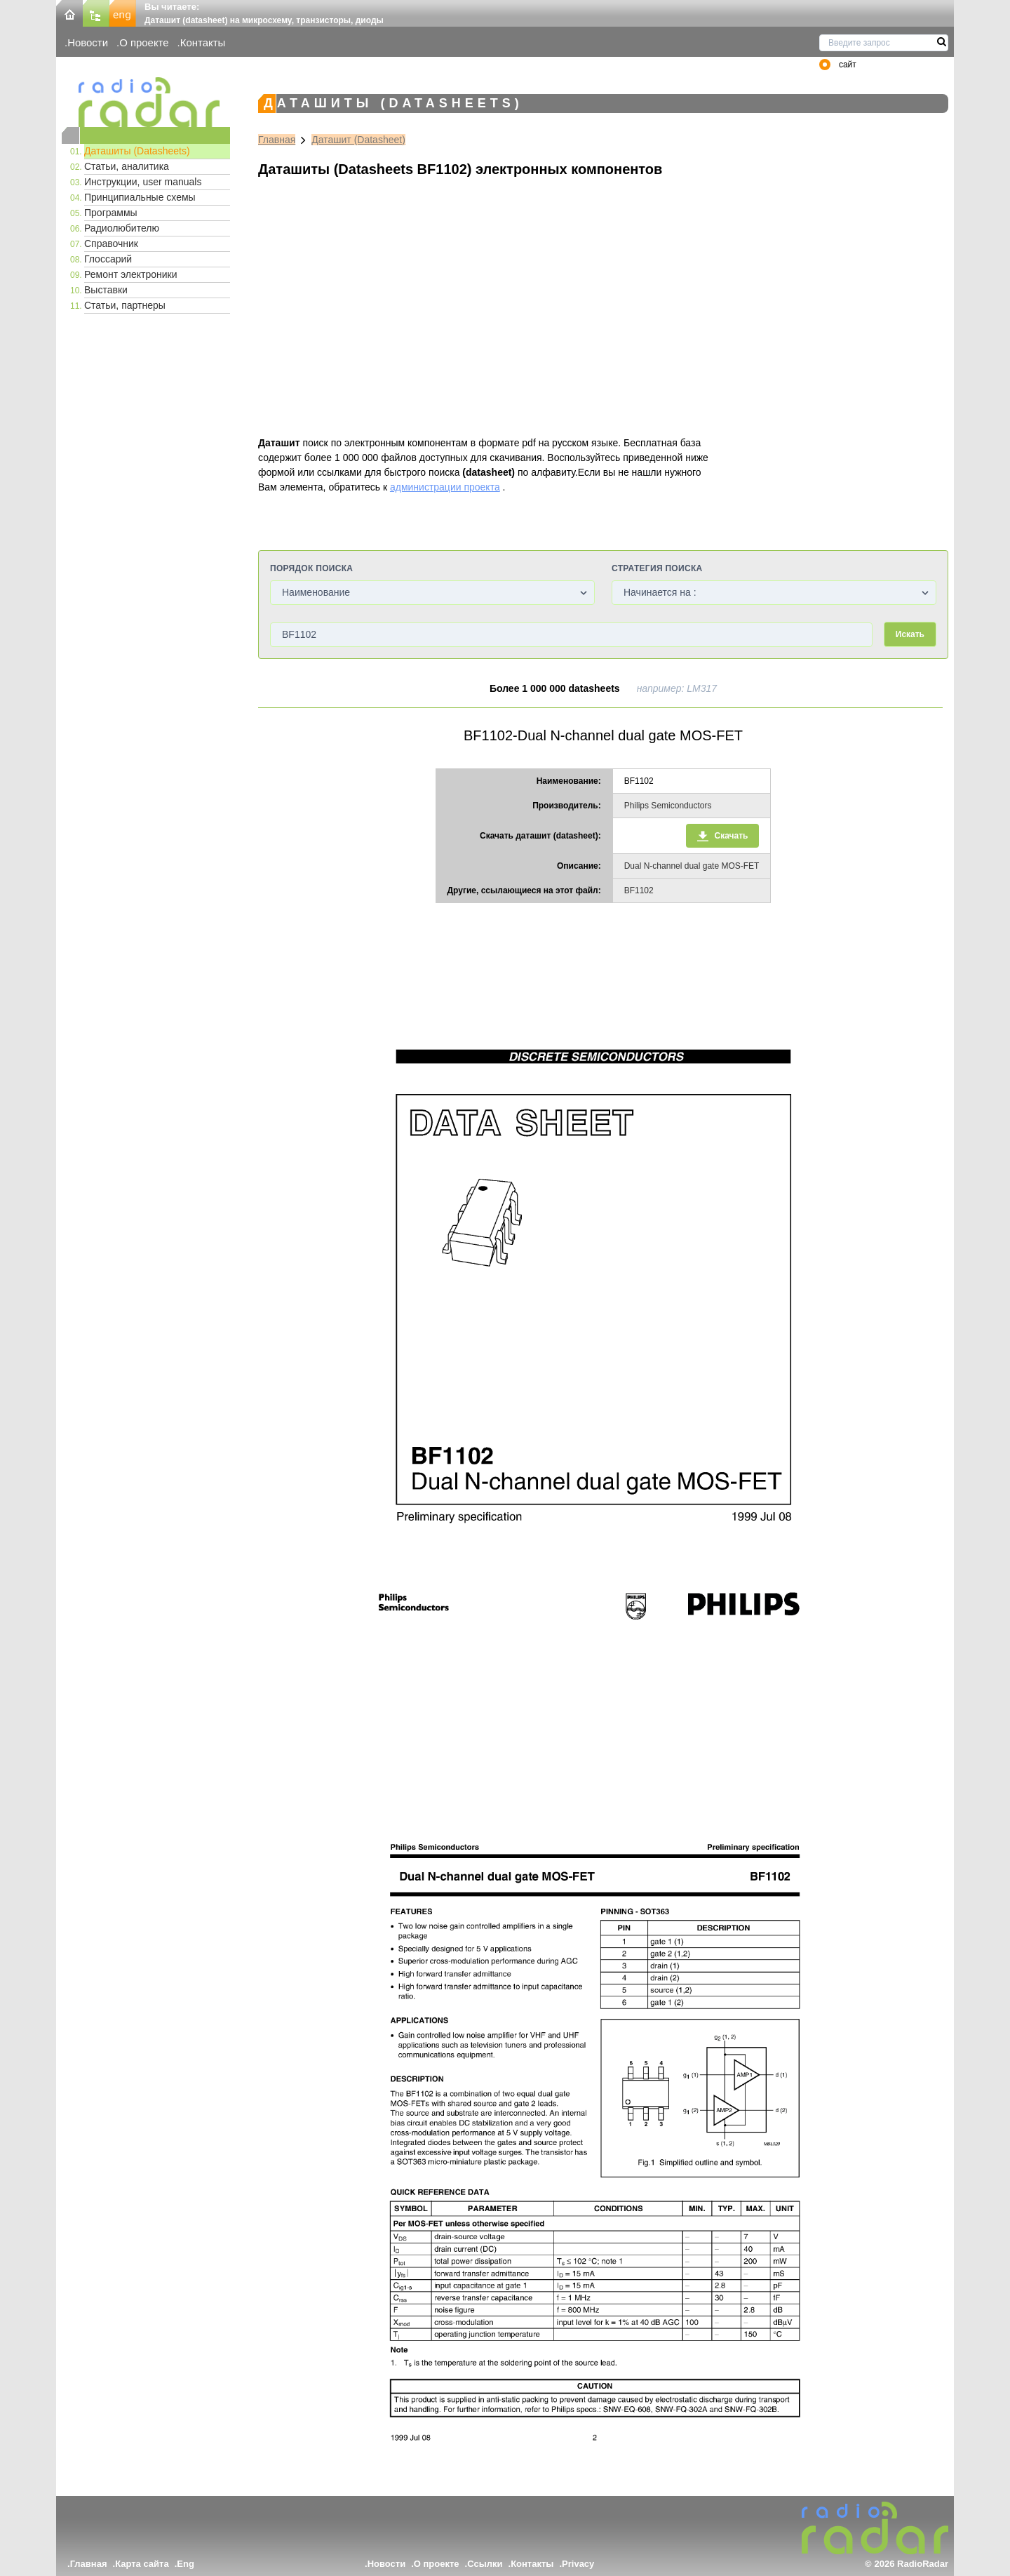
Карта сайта (142, 2563)
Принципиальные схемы (140, 197)
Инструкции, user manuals (142, 181)
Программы (110, 212)
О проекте (143, 42)
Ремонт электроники (130, 274)
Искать (910, 634)
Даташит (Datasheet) (358, 139)
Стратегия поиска (657, 568)
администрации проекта (445, 487)
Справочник (111, 243)
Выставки (106, 289)
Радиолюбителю (121, 228)
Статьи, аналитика (126, 166)
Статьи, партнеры (125, 305)
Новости (87, 42)
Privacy (578, 2563)
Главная (276, 139)
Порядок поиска (311, 568)
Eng (185, 2563)
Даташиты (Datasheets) (137, 150)
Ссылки (484, 2563)
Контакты (203, 42)
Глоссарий (108, 259)
